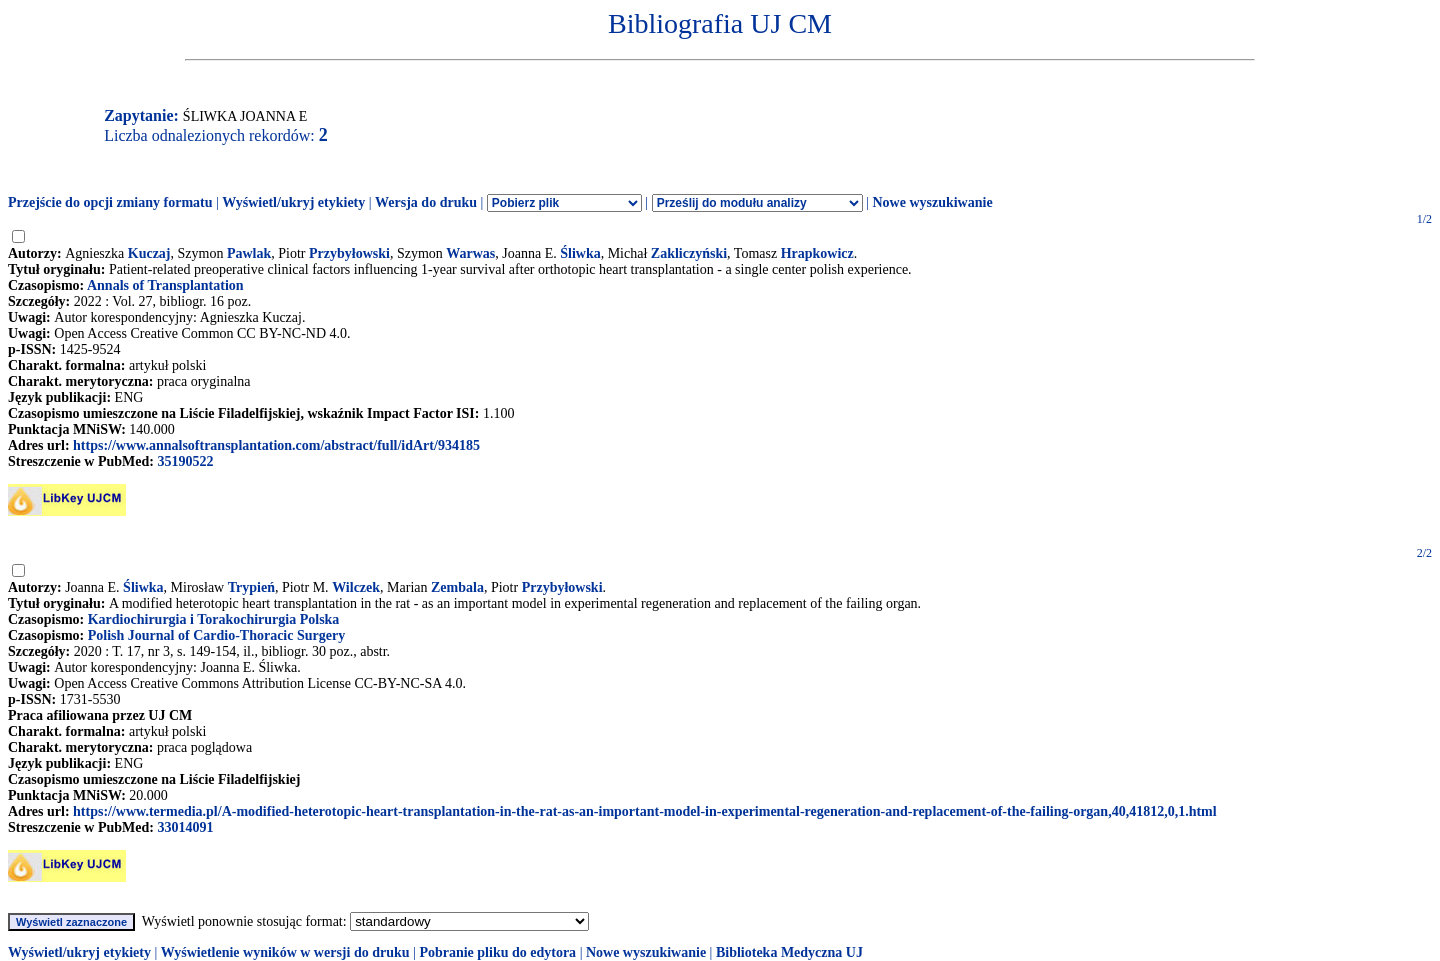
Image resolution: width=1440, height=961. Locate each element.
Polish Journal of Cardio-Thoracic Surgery (216, 635)
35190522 (185, 461)
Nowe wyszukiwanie (932, 202)
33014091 (185, 827)
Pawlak (249, 253)
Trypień (251, 587)
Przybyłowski (349, 253)
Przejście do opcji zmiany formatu (110, 202)
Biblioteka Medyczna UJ (789, 952)
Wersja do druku (426, 202)
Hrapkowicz (817, 253)
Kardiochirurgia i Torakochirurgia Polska (214, 619)
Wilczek (356, 587)
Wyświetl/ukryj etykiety (293, 202)
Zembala (457, 587)
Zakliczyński (689, 253)
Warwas (470, 253)
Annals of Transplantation (165, 285)
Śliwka (580, 253)
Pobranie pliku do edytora (497, 952)
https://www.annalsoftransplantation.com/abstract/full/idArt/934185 (276, 445)
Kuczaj (149, 253)
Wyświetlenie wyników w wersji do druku (285, 952)
